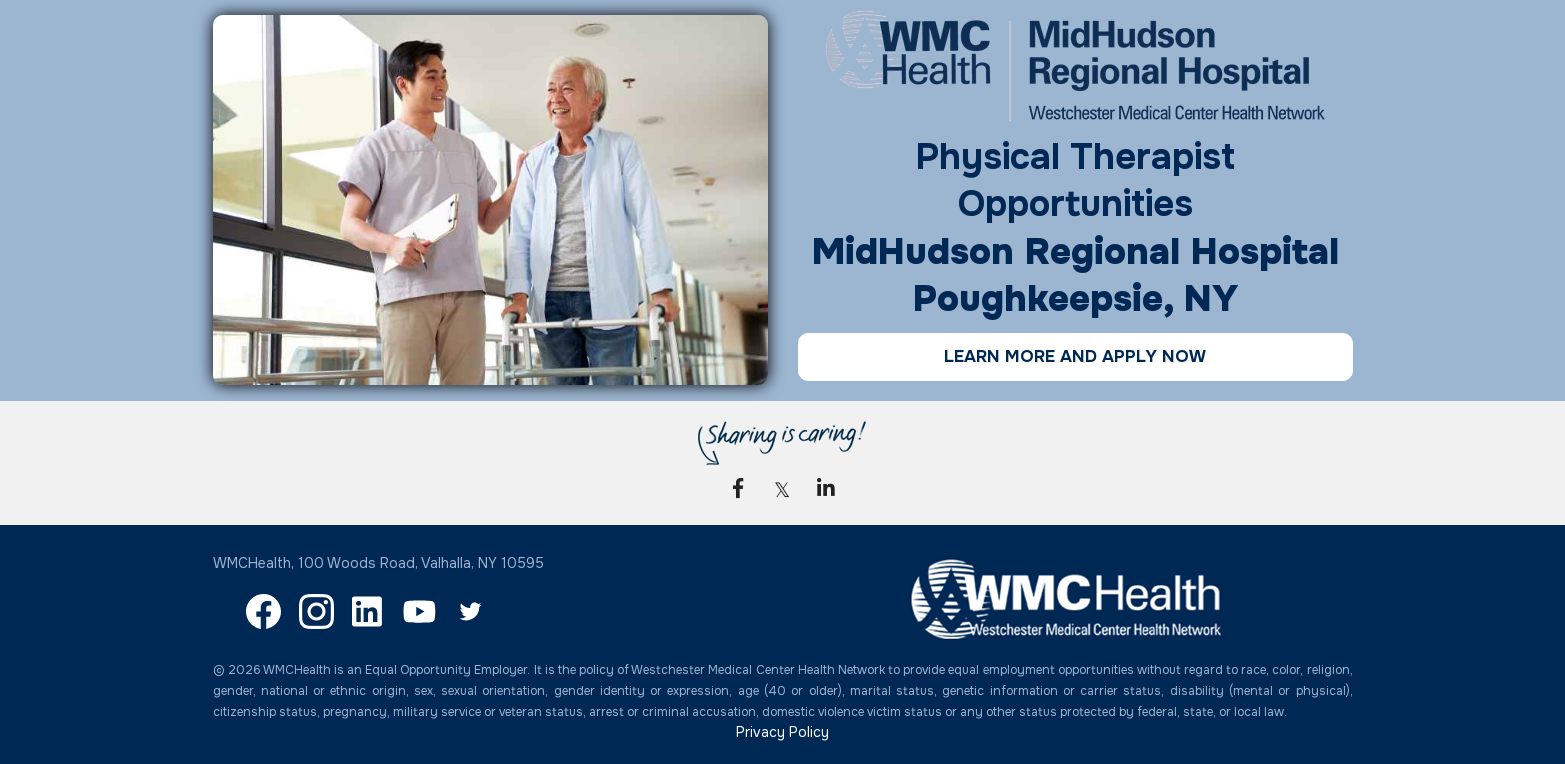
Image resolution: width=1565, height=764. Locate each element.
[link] (738, 488)
